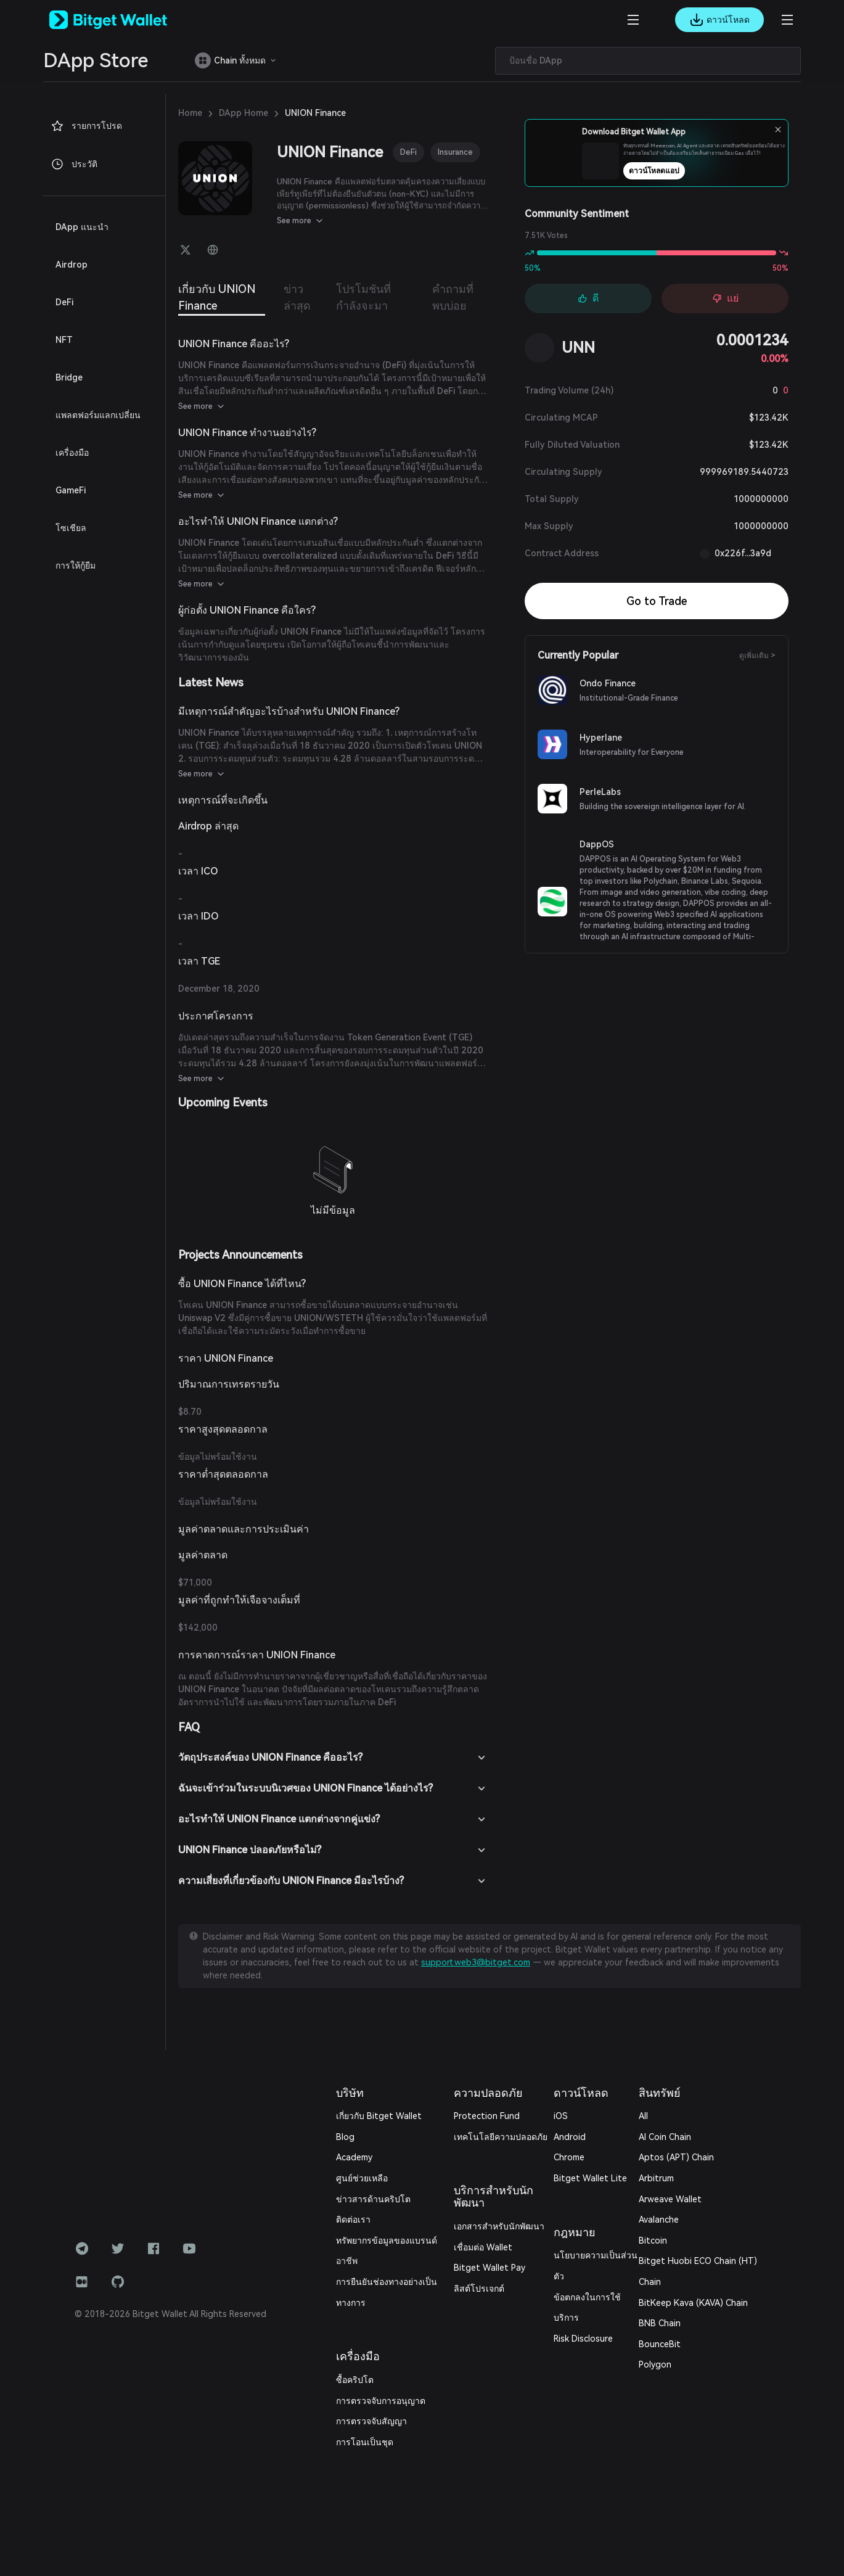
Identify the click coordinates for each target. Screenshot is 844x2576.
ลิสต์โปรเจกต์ (479, 2289)
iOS (561, 2116)
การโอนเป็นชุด (364, 2442)
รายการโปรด (86, 126)
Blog (345, 2137)
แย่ (725, 298)
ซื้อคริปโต (355, 2380)
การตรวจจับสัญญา (371, 2421)
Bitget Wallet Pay (489, 2268)
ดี (588, 298)
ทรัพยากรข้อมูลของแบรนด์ (386, 2240)
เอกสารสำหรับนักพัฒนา (499, 2226)
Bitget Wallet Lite (590, 2178)
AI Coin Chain (665, 2137)
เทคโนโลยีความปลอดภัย (500, 2137)
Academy (354, 2157)
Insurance (455, 152)
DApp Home (243, 113)
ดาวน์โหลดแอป (681, 174)
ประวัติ (74, 164)
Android (570, 2137)
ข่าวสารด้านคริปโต (373, 2199)
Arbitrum (656, 2178)
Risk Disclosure (583, 2339)
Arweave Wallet (670, 2199)
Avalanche (659, 2219)
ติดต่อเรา (353, 2219)
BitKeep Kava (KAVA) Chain (693, 2303)
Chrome (569, 2157)
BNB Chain (660, 2323)
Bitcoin (653, 2240)
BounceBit (660, 2344)
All (643, 2116)
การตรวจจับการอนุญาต (380, 2401)
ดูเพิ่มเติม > (757, 655)
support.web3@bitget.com (475, 1962)
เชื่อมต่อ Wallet (483, 2247)
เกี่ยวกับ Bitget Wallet (379, 2116)
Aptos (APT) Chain (676, 2157)
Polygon (655, 2364)
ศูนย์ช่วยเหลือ (362, 2178)
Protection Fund (487, 2116)
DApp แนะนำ (82, 227)
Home (190, 113)
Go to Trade (656, 601)
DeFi (408, 152)
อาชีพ (347, 2261)
